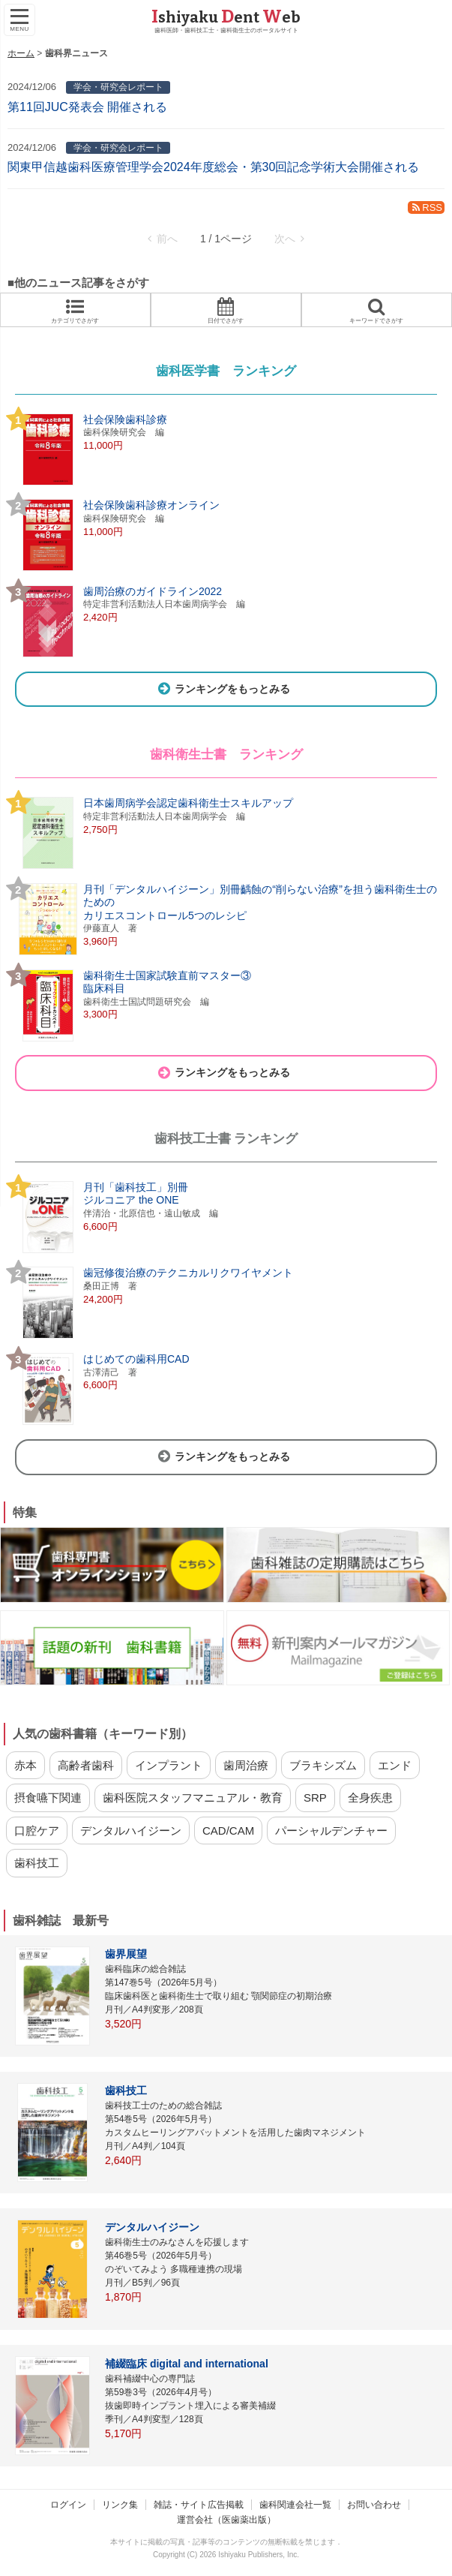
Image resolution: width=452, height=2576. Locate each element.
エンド (395, 1765)
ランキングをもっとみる (222, 689)
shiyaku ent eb (226, 17)
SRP (315, 1797)
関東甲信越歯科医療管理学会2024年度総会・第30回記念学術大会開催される (213, 167)
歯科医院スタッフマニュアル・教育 (193, 1797)
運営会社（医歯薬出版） (226, 2519)
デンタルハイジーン (130, 1830)
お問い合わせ (374, 2504)
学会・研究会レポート (118, 87)
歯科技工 (36, 1862)
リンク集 (120, 2504)
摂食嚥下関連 (48, 1797)
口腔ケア (36, 1830)
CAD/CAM (228, 1830)
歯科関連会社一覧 (295, 2504)
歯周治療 (245, 1765)
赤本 (25, 1765)
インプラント (168, 1765)
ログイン (68, 2504)
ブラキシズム (323, 1765)
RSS (426, 207)
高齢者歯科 (86, 1765)
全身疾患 (370, 1797)
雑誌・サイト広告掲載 (199, 2504)
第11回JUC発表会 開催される (87, 107)
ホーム (20, 53)
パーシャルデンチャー (331, 1830)
